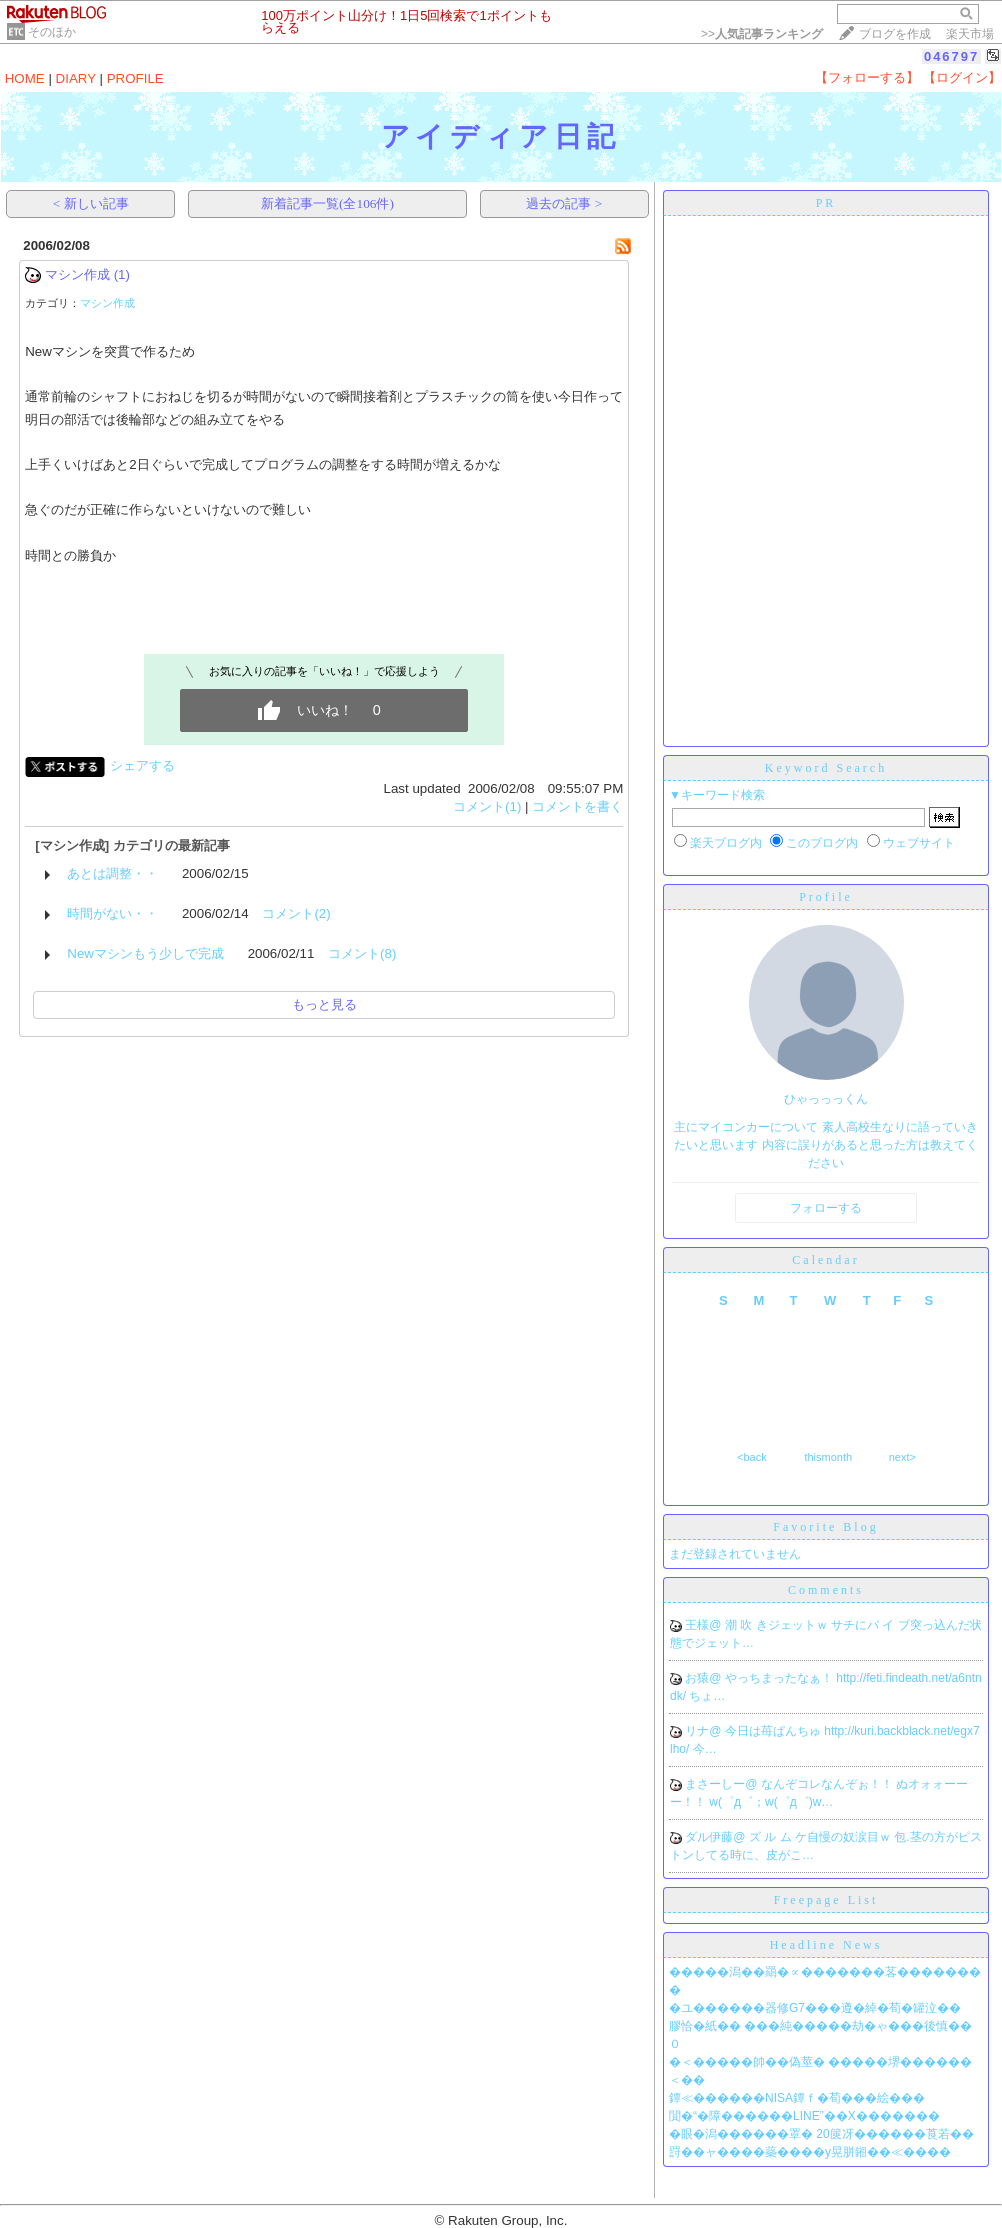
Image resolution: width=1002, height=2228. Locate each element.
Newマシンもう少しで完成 (145, 953)
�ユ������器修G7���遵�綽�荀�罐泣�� (815, 2008)
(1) (122, 274)
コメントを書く (577, 806)
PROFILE (135, 78)
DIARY (76, 78)
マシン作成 (77, 274)
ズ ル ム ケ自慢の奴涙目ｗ (821, 1837)
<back (752, 1457)
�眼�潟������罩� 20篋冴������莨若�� (821, 2134)
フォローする (826, 1208)
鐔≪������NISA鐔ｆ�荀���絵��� (797, 2098)
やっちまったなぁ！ (780, 1678)
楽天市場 (970, 34)
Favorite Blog (825, 1527)
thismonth (828, 1457)
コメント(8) (362, 953)
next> (902, 1457)
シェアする (142, 765)
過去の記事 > (564, 203)
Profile (826, 897)
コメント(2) (296, 913)
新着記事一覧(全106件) (327, 203)
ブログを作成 (895, 34)
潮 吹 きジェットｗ (778, 1625)
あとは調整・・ (112, 873)
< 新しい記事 (91, 203)
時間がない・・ (112, 913)
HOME (25, 78)
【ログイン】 (962, 77)
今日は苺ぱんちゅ (774, 1731)
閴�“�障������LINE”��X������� (804, 2116)
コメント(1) (487, 806)
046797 (951, 56)
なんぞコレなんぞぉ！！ (828, 1784)
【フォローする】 (867, 77)
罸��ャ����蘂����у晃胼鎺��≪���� (810, 2152)
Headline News (826, 1945)
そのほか (52, 32)
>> (762, 34)
